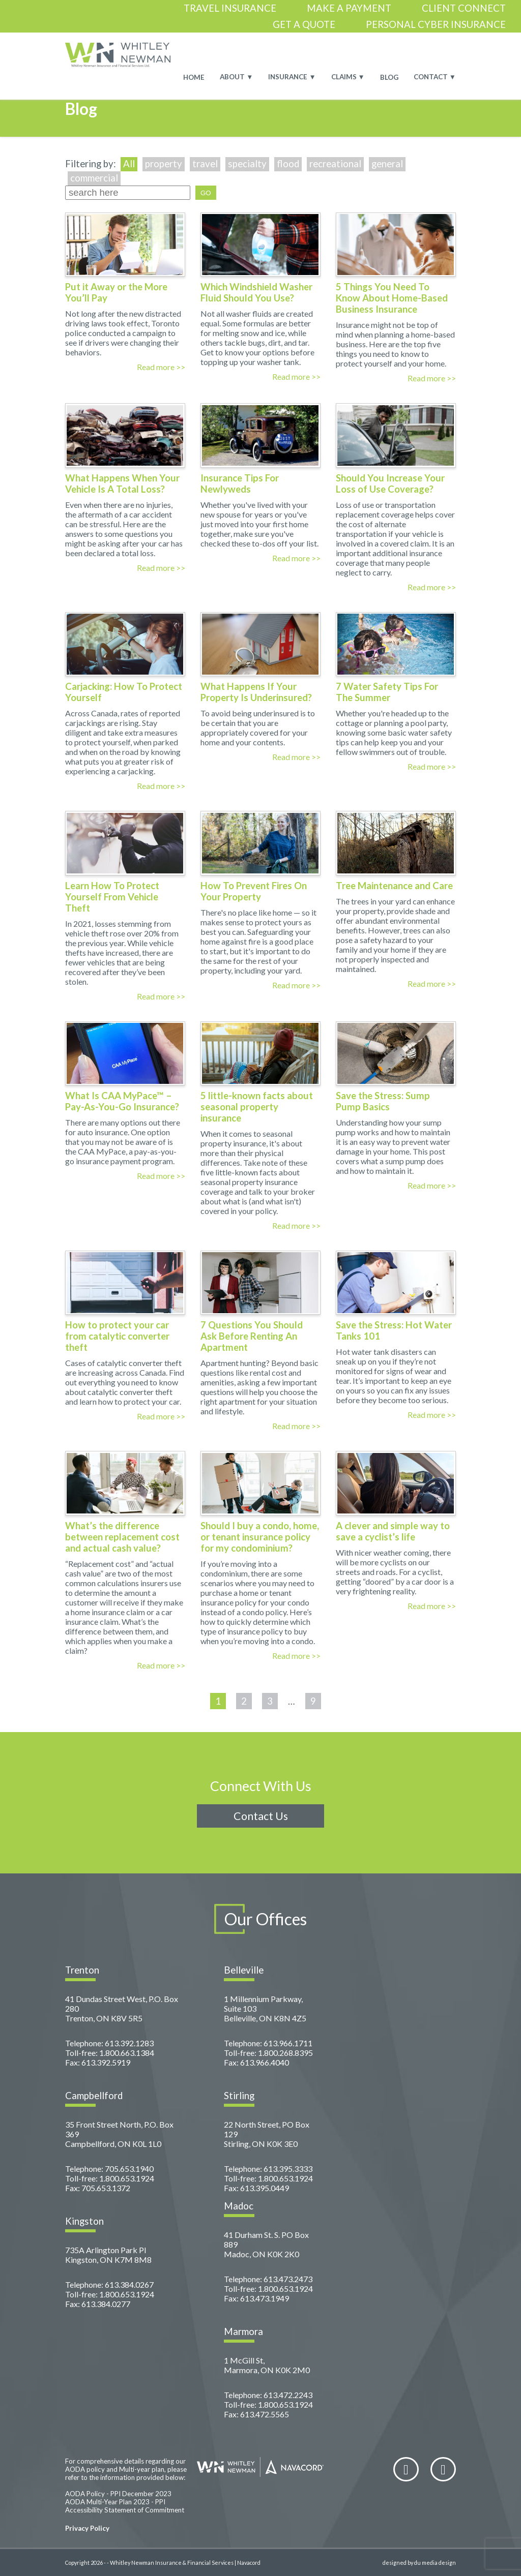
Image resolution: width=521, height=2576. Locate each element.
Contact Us (261, 1816)
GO (205, 193)
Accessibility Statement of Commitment (124, 2510)
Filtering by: (91, 163)
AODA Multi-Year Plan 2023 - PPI (115, 2502)
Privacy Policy (87, 2528)
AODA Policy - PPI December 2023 (118, 2494)
